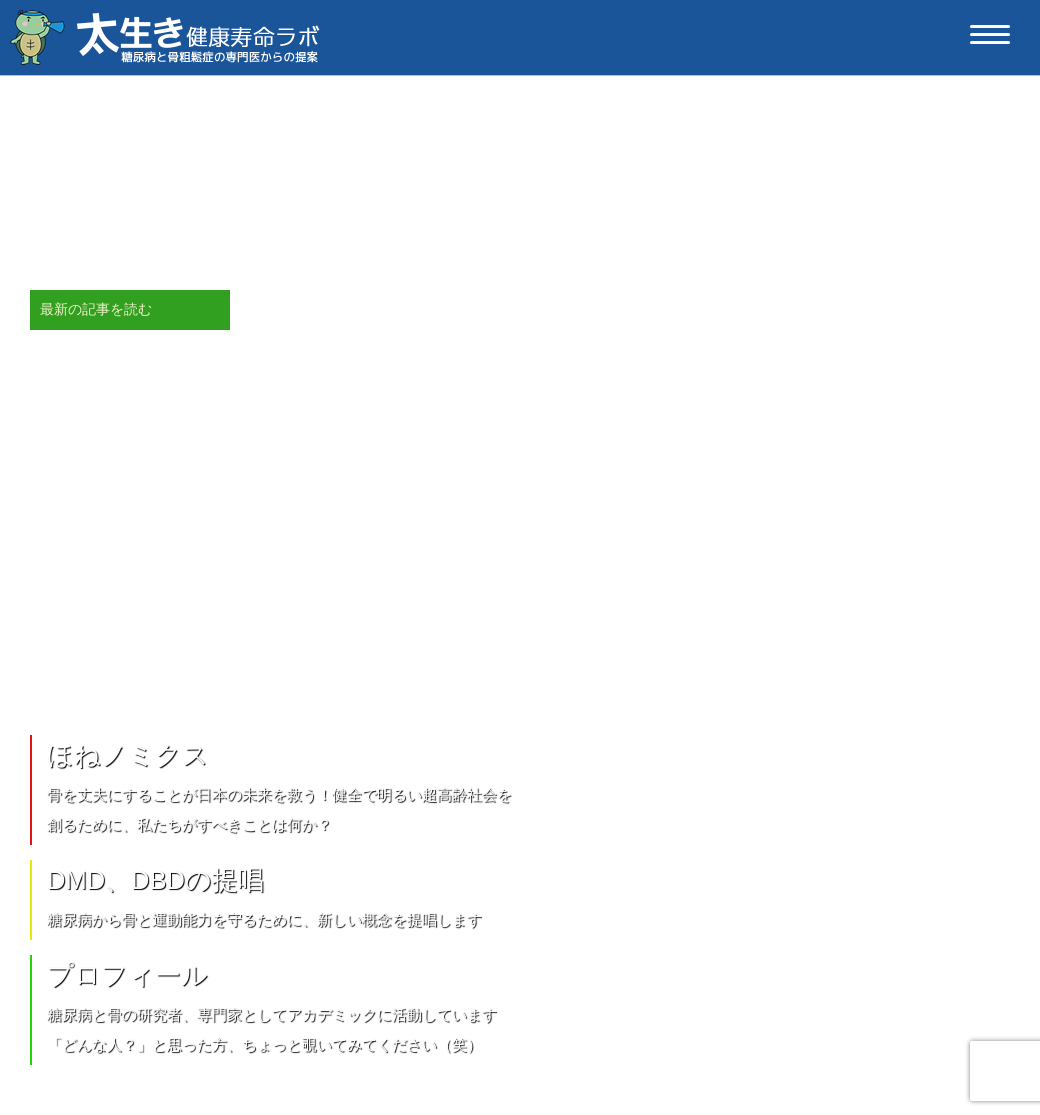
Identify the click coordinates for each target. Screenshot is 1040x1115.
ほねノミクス (128, 755)
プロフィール (127, 975)
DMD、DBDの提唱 (155, 880)
